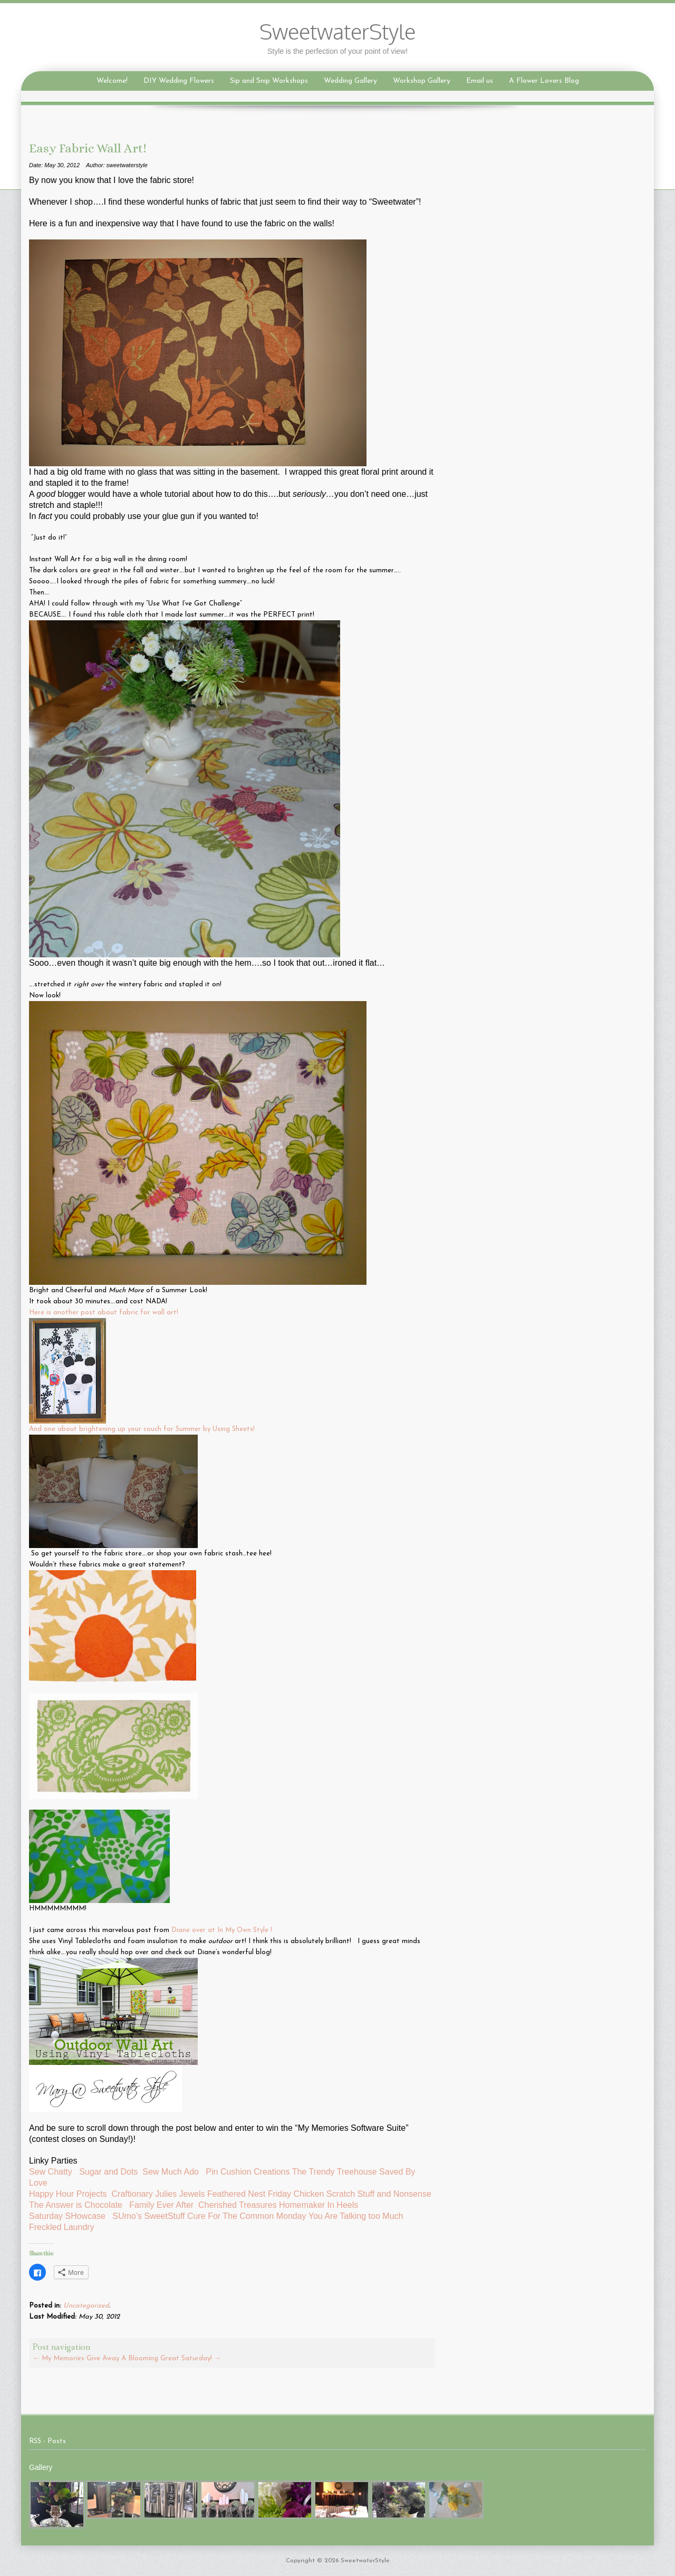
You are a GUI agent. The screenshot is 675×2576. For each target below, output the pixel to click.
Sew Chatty (51, 2171)
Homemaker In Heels (320, 2204)
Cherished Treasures (237, 2204)
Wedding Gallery (350, 81)
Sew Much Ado (170, 2171)
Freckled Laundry (61, 2227)
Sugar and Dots (108, 2171)
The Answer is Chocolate (75, 2204)
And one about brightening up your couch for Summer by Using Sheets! (142, 1429)
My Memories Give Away (76, 2358)
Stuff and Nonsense (396, 2193)
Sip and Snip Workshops (269, 81)
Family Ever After (161, 2204)
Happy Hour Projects (68, 2193)
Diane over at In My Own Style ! (222, 1930)
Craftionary (132, 2193)
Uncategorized (86, 2305)
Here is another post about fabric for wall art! (103, 1312)
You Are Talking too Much (355, 2216)
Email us (479, 81)
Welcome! (112, 81)
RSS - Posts (47, 2441)
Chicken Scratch (324, 2193)
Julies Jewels (180, 2193)
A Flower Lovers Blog (544, 81)
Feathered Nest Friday (249, 2193)
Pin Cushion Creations (248, 2171)
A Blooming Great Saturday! (171, 2358)
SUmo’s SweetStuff (148, 2216)
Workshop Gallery (421, 81)
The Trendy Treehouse (334, 2171)
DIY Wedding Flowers (178, 81)
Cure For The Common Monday (246, 2216)
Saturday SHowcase (67, 2216)
